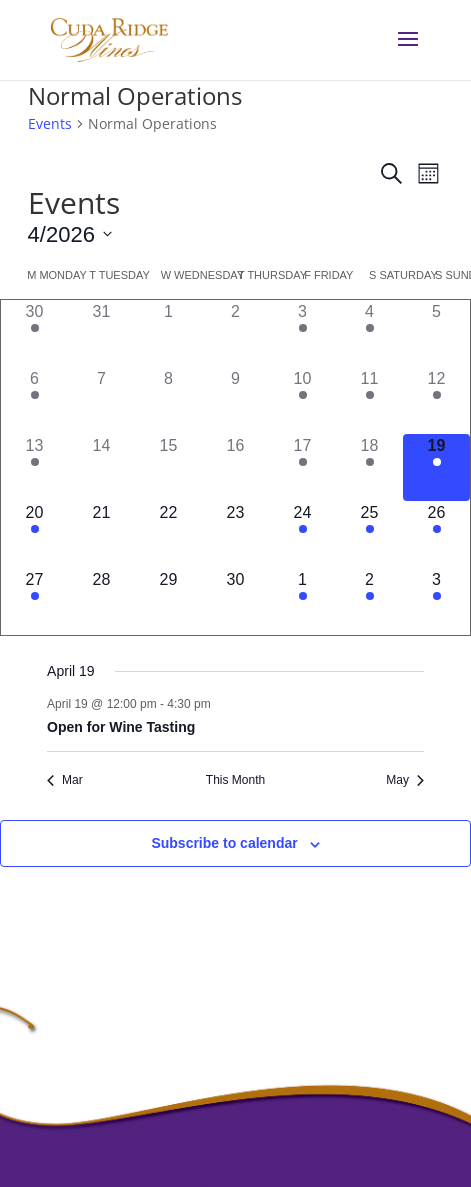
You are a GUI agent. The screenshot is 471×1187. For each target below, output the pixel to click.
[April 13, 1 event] (34, 467)
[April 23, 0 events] (235, 534)
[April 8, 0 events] (168, 400)
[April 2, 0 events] (235, 333)
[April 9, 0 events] (235, 400)
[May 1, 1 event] (302, 601)
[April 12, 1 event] (436, 400)
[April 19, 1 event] (436, 467)
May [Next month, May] (405, 780)
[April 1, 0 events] (168, 333)
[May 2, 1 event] (369, 601)
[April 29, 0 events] (168, 601)
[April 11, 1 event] (369, 400)
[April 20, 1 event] (34, 534)
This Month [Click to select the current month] (235, 780)
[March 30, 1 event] (34, 333)
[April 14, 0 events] (101, 467)
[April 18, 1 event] (369, 467)
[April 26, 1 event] (436, 534)
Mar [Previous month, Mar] (65, 780)
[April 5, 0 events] (436, 333)
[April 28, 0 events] (101, 601)
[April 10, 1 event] (302, 400)
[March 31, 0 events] (101, 333)
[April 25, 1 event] (369, 534)
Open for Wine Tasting (121, 727)
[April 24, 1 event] (302, 534)
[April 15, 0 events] (168, 467)
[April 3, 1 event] (302, 333)
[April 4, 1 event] (369, 333)
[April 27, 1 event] (34, 601)
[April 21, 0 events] (101, 534)
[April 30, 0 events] (235, 601)
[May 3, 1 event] (436, 601)
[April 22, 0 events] (168, 534)
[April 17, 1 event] (302, 467)
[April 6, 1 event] (34, 400)
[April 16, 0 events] (235, 467)
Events (50, 123)
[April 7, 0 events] (101, 400)
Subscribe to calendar (224, 843)
